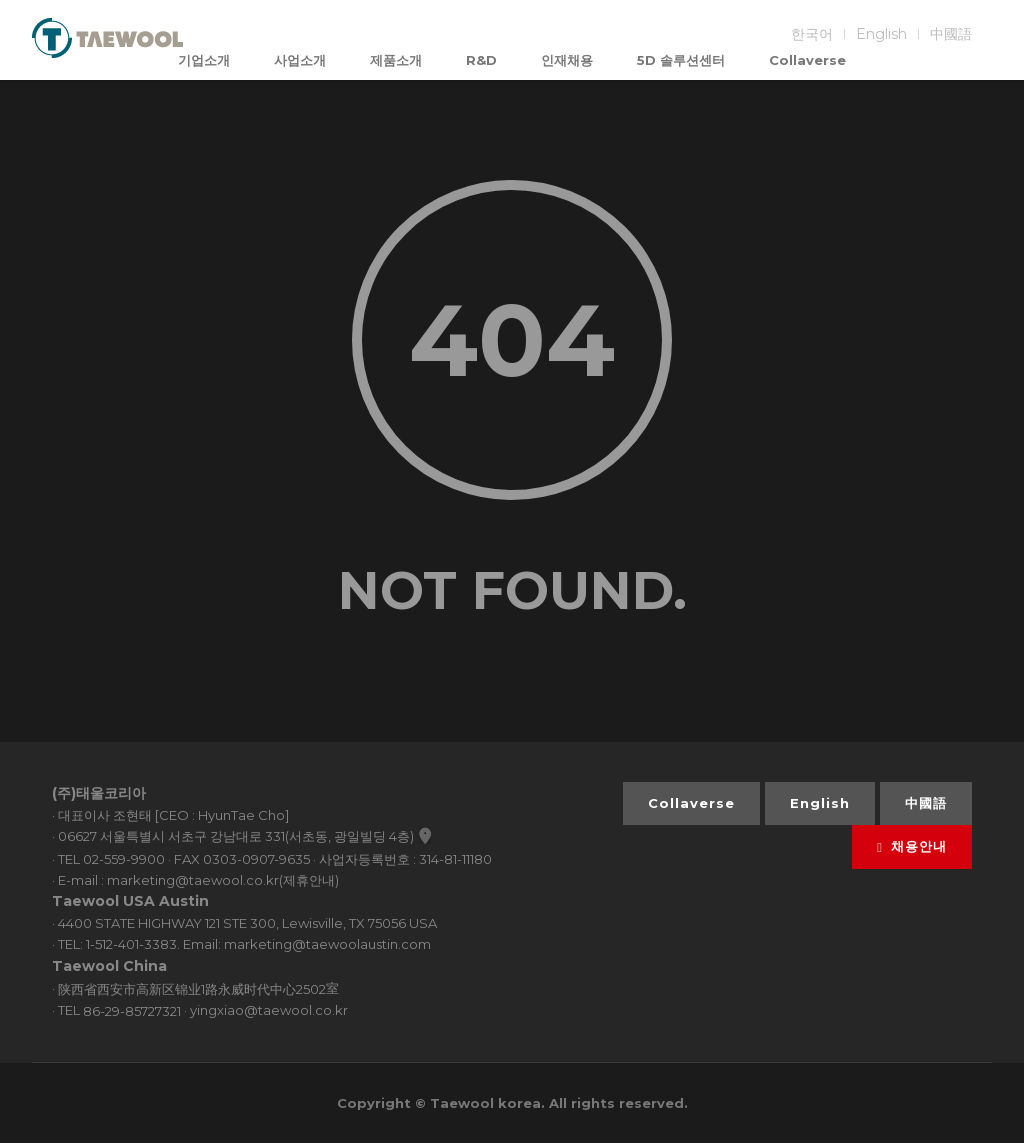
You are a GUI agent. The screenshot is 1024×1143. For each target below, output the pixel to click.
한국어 (812, 34)
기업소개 (204, 60)
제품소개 (396, 60)
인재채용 (567, 60)
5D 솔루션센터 (681, 60)
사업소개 (300, 60)
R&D (481, 60)
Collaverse (807, 60)
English (881, 34)
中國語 (951, 34)
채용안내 (912, 846)
